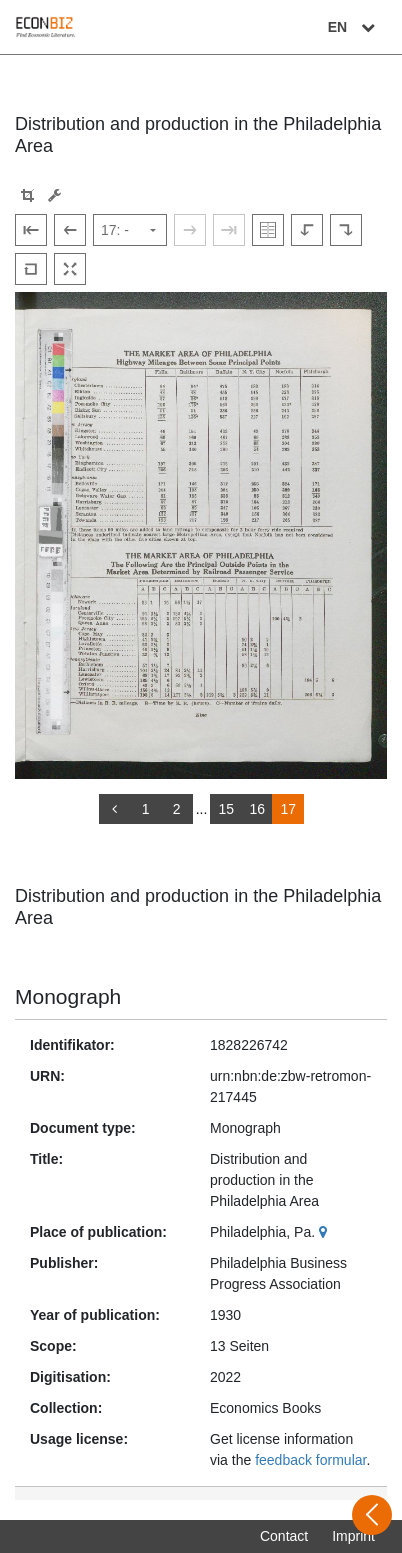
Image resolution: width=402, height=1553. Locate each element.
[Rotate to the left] (307, 230)
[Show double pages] (268, 230)
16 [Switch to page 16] (258, 809)
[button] (27, 195)
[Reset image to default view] (31, 269)
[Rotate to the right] (346, 230)
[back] (115, 809)
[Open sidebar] (372, 1515)
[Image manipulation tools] (54, 195)
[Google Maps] (325, 1232)
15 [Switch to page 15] (227, 809)
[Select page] (130, 230)
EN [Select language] (354, 27)
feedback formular (310, 1460)
